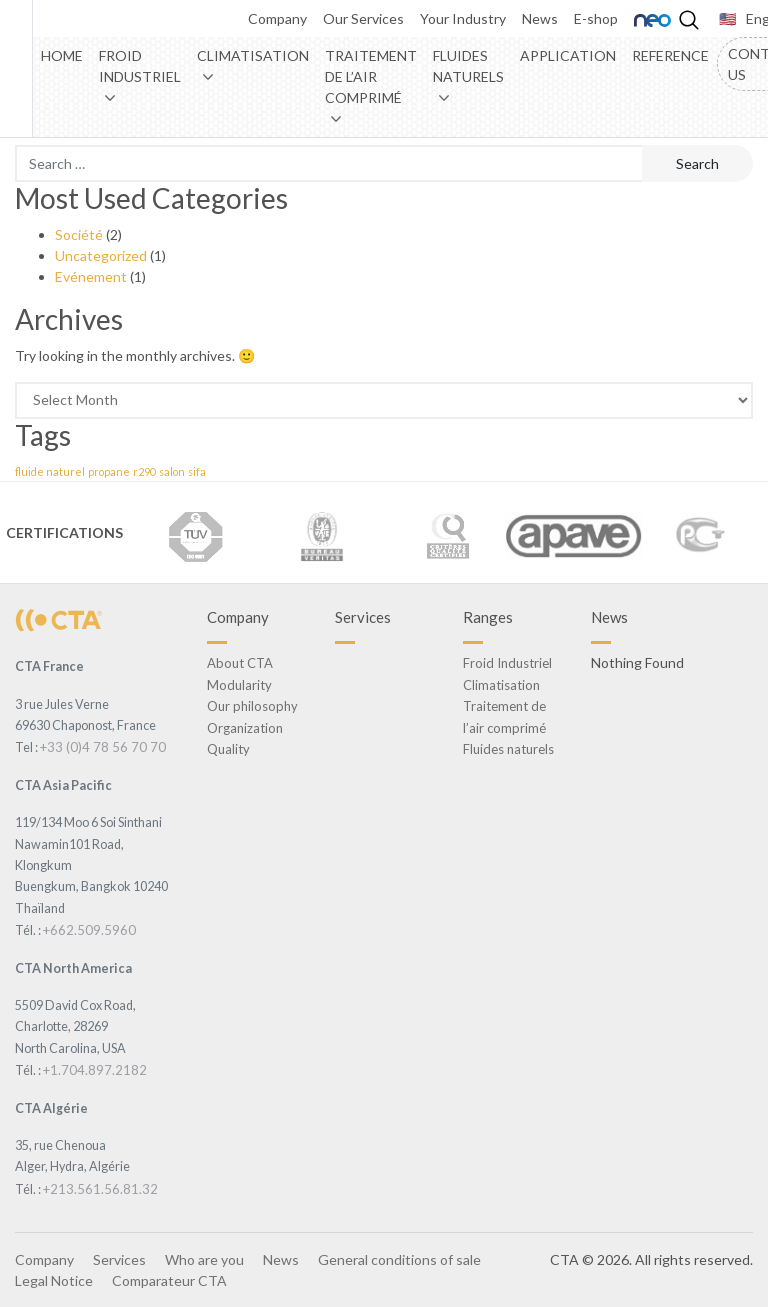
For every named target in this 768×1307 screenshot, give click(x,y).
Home (62, 55)
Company (277, 18)
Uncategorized (101, 255)
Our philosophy (252, 706)
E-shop (596, 18)
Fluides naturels (468, 66)
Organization (245, 728)
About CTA (240, 663)
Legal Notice (54, 1280)
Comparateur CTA (169, 1280)
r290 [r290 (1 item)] (144, 471)
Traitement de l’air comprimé (371, 76)
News (540, 18)
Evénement (91, 276)
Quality (228, 749)
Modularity (239, 685)
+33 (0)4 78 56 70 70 (103, 747)
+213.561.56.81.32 (100, 1189)
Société (79, 234)
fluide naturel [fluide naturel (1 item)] (50, 471)
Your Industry (463, 18)
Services (119, 1259)
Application (568, 55)
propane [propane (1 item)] (109, 471)
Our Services (363, 18)
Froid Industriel (140, 66)
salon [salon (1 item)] (172, 471)
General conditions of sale (399, 1259)
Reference (670, 55)
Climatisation (253, 55)
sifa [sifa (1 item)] (197, 471)
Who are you (204, 1259)
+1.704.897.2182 (95, 1070)
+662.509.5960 (89, 930)
